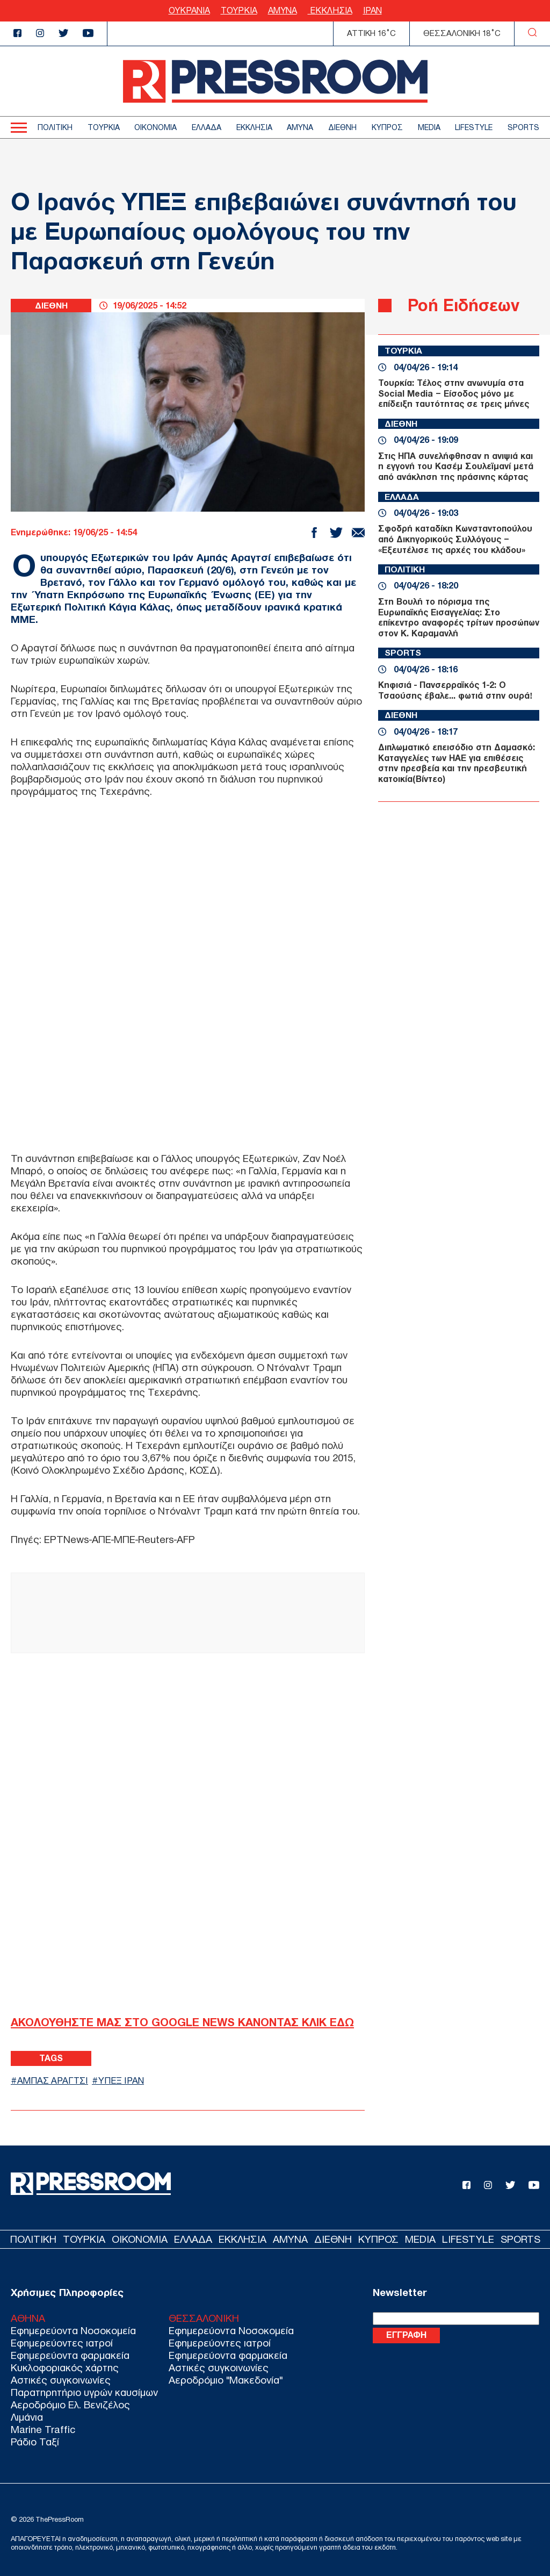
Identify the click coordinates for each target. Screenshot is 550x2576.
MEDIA (429, 128)
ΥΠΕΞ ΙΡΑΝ (123, 2080)
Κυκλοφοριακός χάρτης (65, 2367)
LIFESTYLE (474, 128)
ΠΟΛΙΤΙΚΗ (55, 128)
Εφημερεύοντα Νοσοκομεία (73, 2330)
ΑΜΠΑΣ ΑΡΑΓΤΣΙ (53, 2080)
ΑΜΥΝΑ (282, 10)
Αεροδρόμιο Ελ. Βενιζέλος (70, 2404)
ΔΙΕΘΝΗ (342, 128)
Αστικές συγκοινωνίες (61, 2380)
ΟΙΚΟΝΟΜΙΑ (155, 128)
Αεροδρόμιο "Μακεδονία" (226, 2380)
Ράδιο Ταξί (35, 2442)
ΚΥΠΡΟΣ (387, 128)
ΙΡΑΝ (372, 10)
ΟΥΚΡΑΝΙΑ (189, 10)
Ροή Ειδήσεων (464, 305)
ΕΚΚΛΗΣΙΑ (330, 10)
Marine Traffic (43, 2429)
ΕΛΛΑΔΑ (206, 128)
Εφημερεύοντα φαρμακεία (70, 2355)
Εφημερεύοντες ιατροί (62, 2343)
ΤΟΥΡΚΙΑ (239, 10)
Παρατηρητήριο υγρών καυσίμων (84, 2392)
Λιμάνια (27, 2417)
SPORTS (523, 128)
